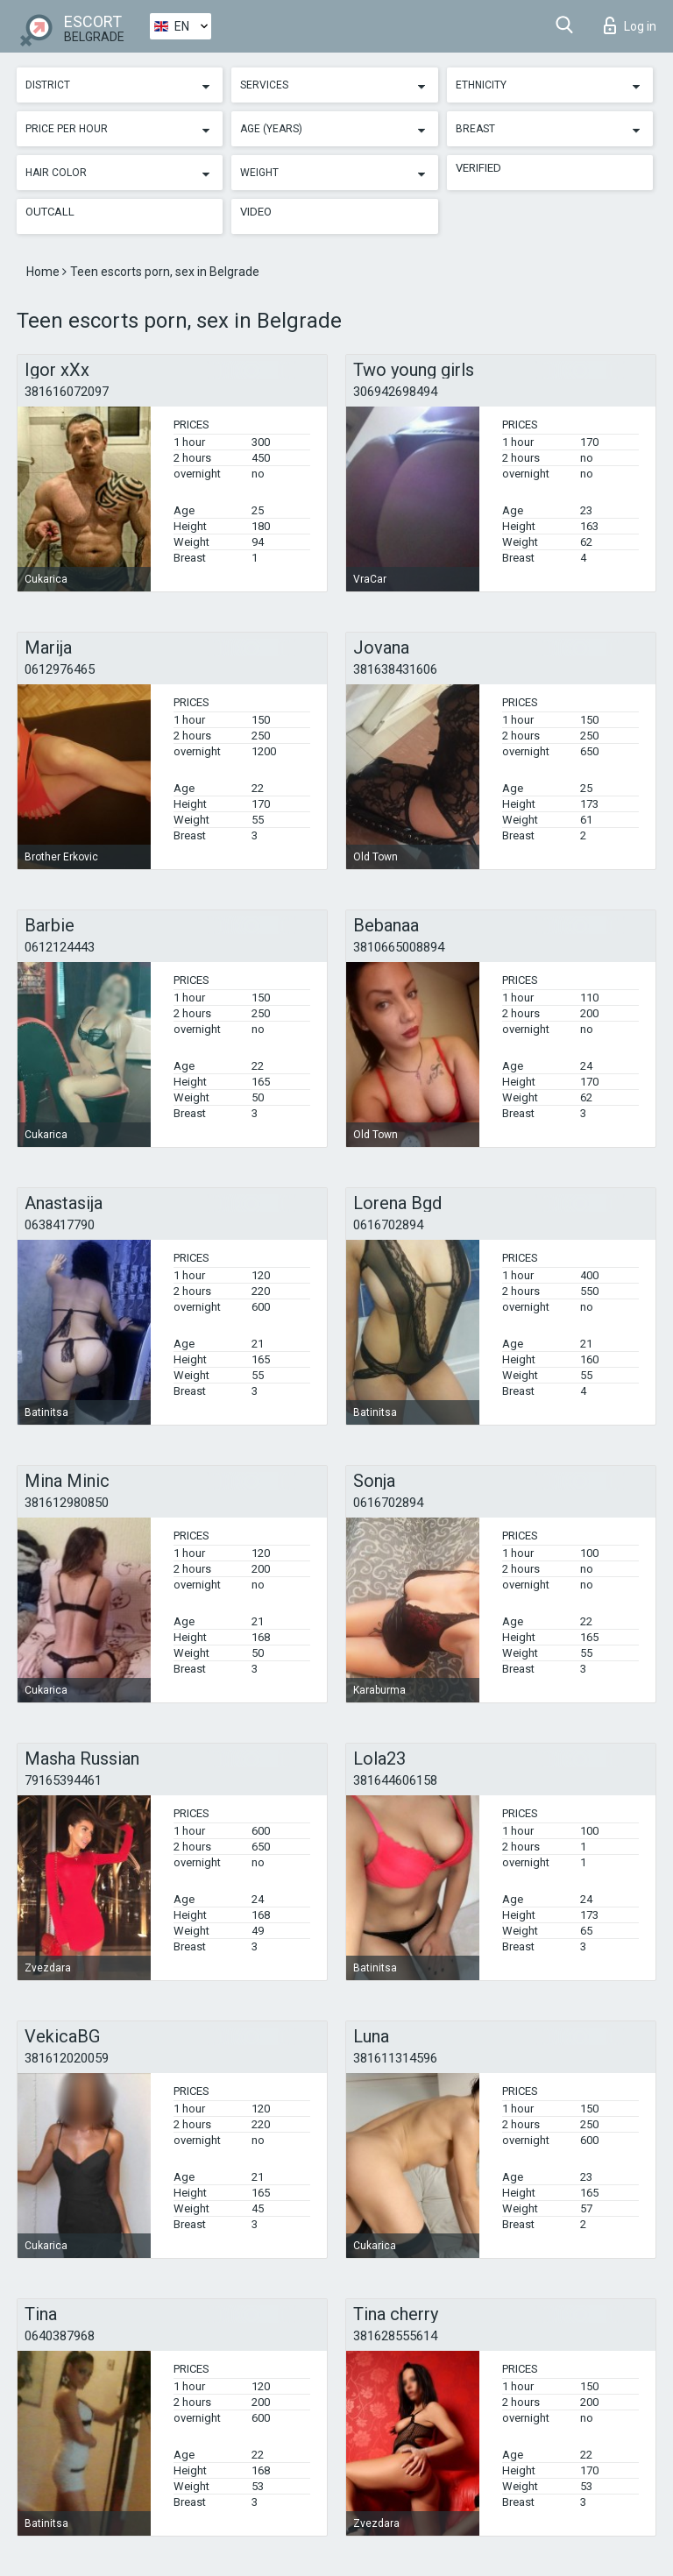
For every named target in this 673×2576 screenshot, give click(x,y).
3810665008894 (398, 947)
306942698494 (395, 392)
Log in (630, 25)
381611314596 (395, 2058)
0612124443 (60, 947)
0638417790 (60, 1225)
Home (44, 272)
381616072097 (67, 392)
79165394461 (63, 1780)
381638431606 (395, 669)
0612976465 (60, 669)
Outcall (49, 211)
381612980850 (67, 1503)
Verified (478, 167)
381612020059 (67, 2058)
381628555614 (395, 2336)
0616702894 (388, 1225)
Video (256, 211)
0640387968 (60, 2336)
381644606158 (395, 1780)
